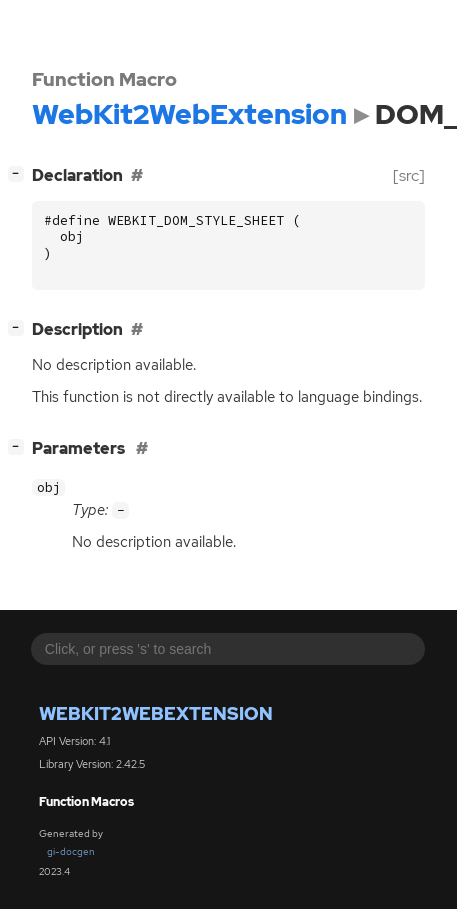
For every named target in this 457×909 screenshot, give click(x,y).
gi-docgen (71, 851)
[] (20, 173)
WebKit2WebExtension (156, 713)
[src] (409, 175)
